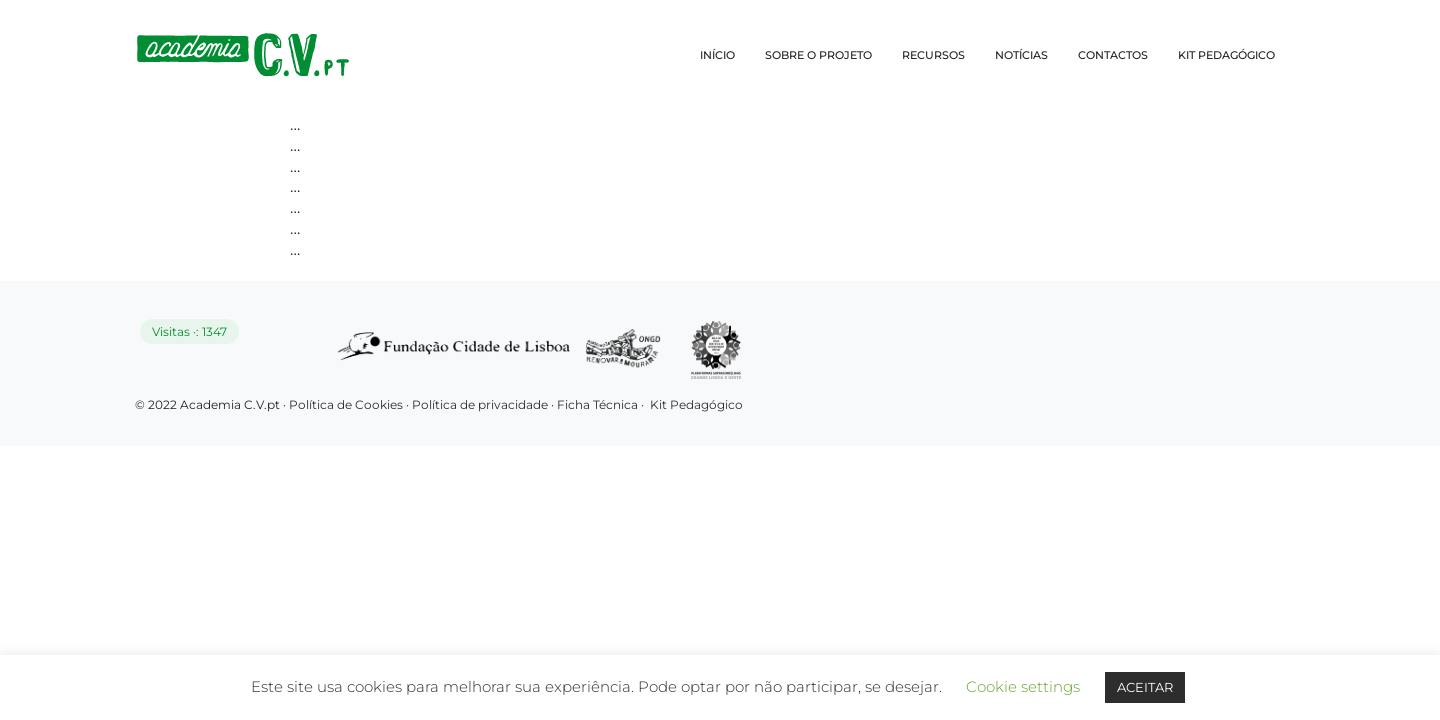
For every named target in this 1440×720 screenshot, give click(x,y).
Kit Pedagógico (696, 404)
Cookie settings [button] (1023, 686)
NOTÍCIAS (1021, 55)
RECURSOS (933, 55)
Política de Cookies (346, 404)
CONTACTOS (1113, 55)
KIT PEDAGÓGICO (1226, 55)
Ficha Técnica (597, 404)
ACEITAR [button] (1145, 687)
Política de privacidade (481, 404)
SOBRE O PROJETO (818, 55)
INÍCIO (717, 55)
